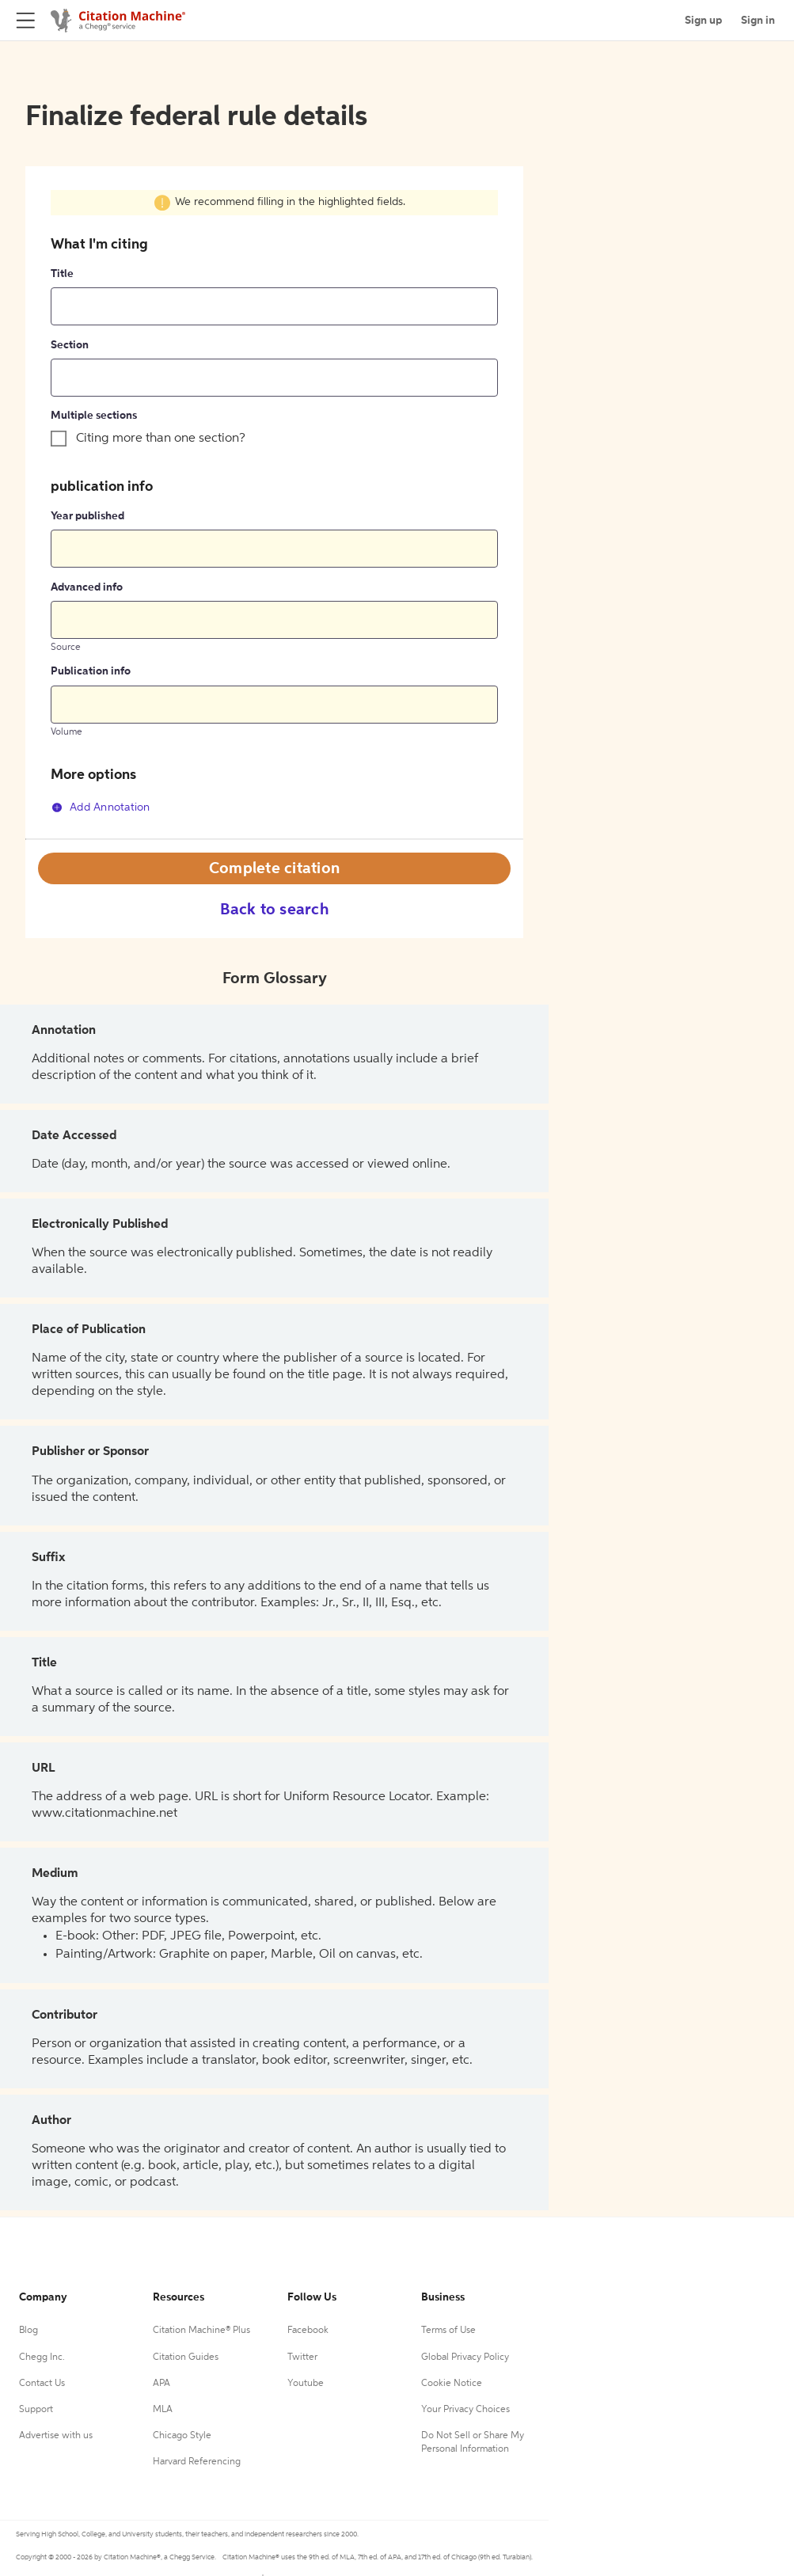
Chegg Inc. (42, 2357)
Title (62, 273)
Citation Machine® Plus (201, 2330)
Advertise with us (56, 2436)
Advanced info (87, 587)
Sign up (703, 20)
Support (36, 2410)
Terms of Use (448, 2330)
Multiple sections (94, 415)
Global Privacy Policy (465, 2357)
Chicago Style (182, 2436)
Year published (87, 516)
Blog (28, 2330)
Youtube (305, 2383)
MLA (163, 2410)
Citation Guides (185, 2357)
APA (161, 2383)
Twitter (302, 2357)
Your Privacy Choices (465, 2410)
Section (70, 345)
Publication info (91, 671)
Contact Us (42, 2383)
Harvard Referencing (197, 2462)
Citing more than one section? (160, 438)
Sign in (758, 20)
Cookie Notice (451, 2383)
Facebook (308, 2330)
